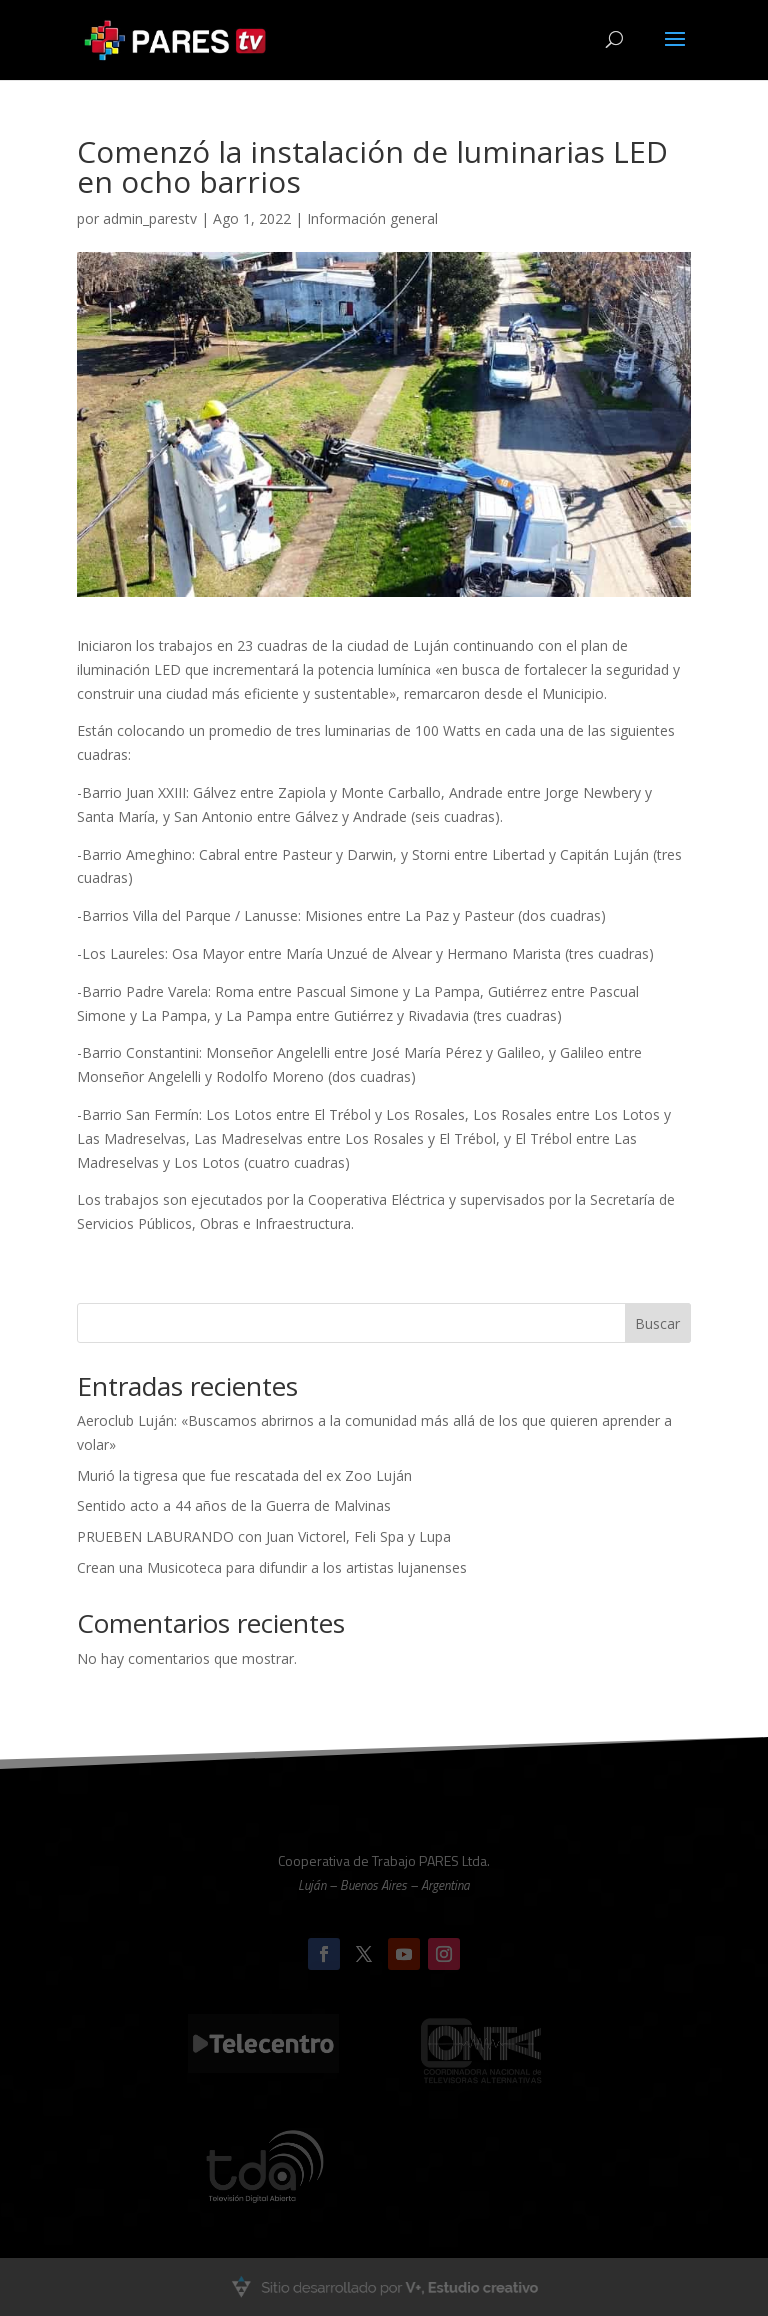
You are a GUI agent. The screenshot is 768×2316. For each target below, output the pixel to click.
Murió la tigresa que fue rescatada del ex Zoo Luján (244, 1475)
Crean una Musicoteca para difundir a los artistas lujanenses (272, 1567)
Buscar (657, 1323)
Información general (372, 218)
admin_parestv (150, 218)
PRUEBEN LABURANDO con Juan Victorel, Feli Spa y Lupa (264, 1536)
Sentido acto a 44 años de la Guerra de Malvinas (234, 1505)
